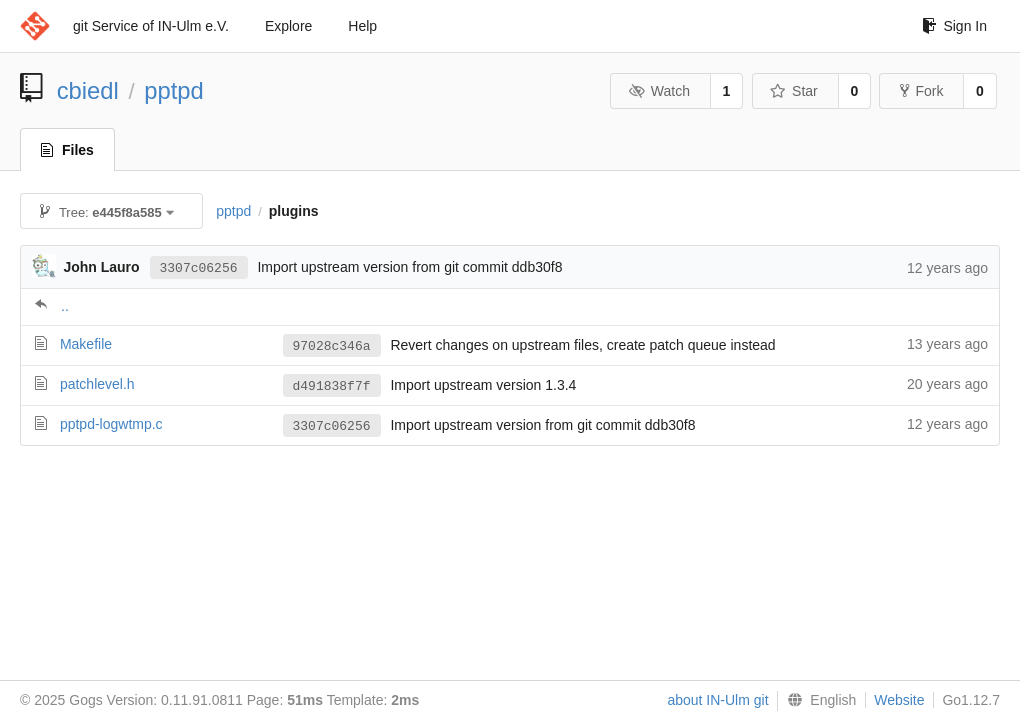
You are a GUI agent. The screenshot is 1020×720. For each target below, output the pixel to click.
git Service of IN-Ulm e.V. (151, 26)
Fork (921, 91)
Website (899, 700)
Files (67, 150)
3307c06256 (199, 267)
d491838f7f (332, 386)
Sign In (954, 26)
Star (794, 91)
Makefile (86, 344)
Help (362, 26)
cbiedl (88, 90)
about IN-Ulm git (717, 700)
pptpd (174, 90)
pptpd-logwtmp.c (111, 424)
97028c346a (332, 346)
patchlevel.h (97, 384)
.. (65, 306)
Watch (659, 91)
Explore (288, 26)
